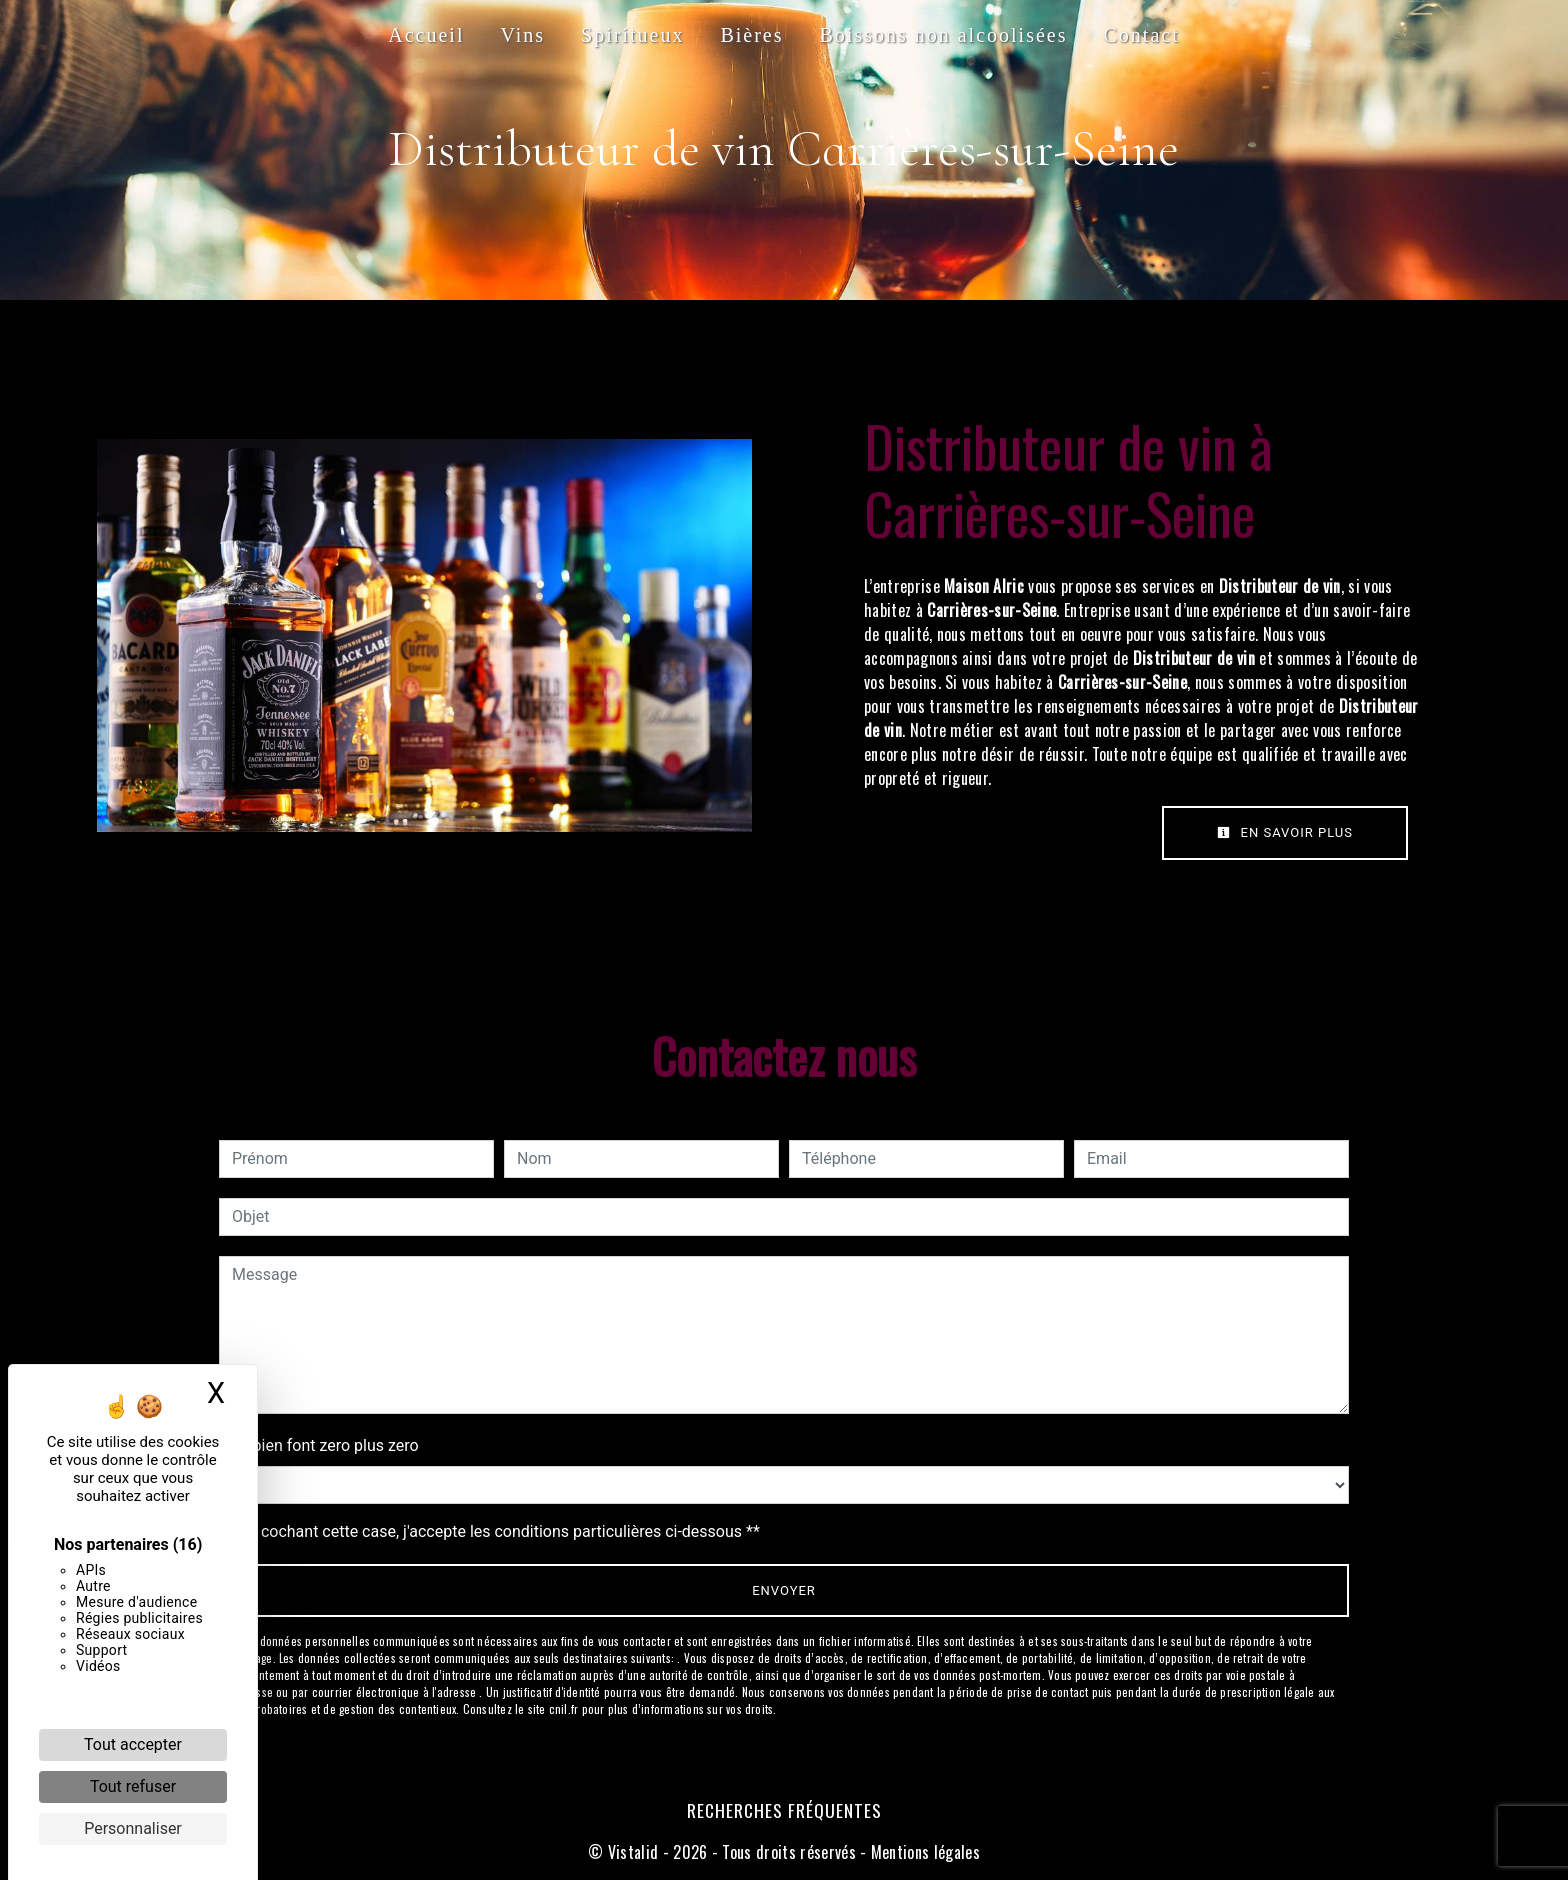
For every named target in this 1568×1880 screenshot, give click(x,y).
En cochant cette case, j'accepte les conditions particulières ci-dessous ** (499, 1531)
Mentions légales (923, 1852)
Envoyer (784, 1590)
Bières (751, 35)
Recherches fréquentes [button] (784, 1810)
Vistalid (633, 1852)
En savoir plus (1285, 832)
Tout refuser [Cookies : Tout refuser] (133, 1786)
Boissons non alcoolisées (944, 35)
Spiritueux (632, 35)
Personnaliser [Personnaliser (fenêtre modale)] (133, 1828)
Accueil (426, 35)
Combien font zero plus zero (319, 1445)
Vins (522, 35)
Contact (1142, 35)
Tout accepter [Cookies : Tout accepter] (133, 1744)
